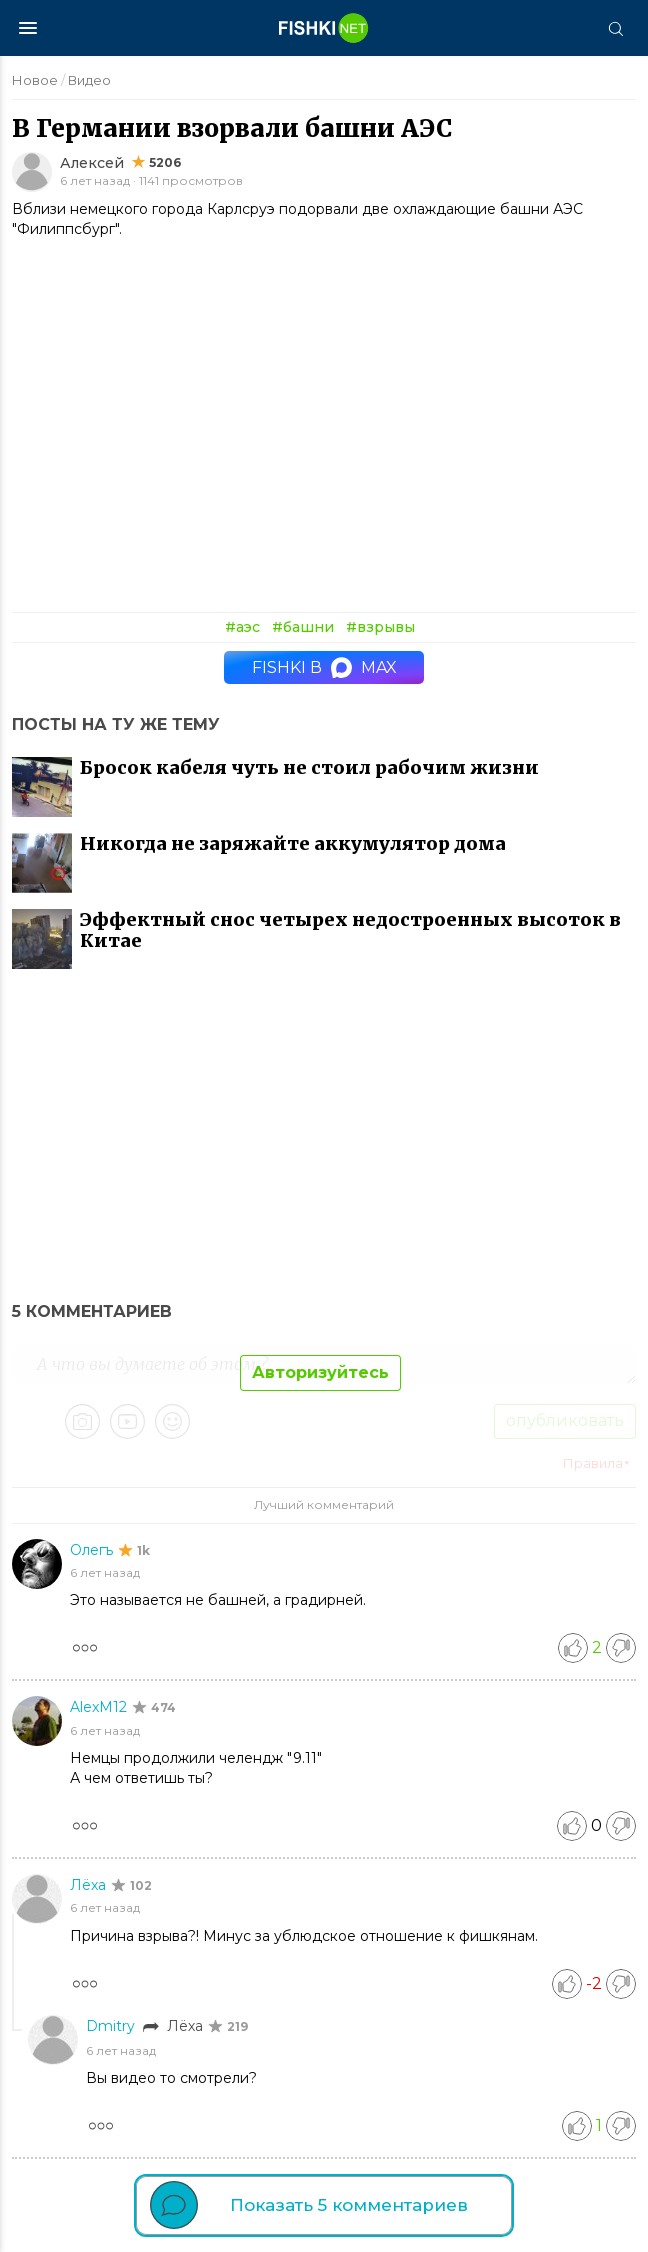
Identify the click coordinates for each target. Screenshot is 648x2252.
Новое (35, 80)
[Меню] (28, 28)
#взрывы (380, 627)
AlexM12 (100, 1707)
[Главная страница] (324, 28)
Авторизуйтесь (320, 1372)
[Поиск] (615, 28)
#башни (303, 627)
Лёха (90, 1885)
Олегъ (93, 1550)
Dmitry (112, 2026)
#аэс (242, 627)
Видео (89, 80)
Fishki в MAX (324, 667)
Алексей (92, 163)
